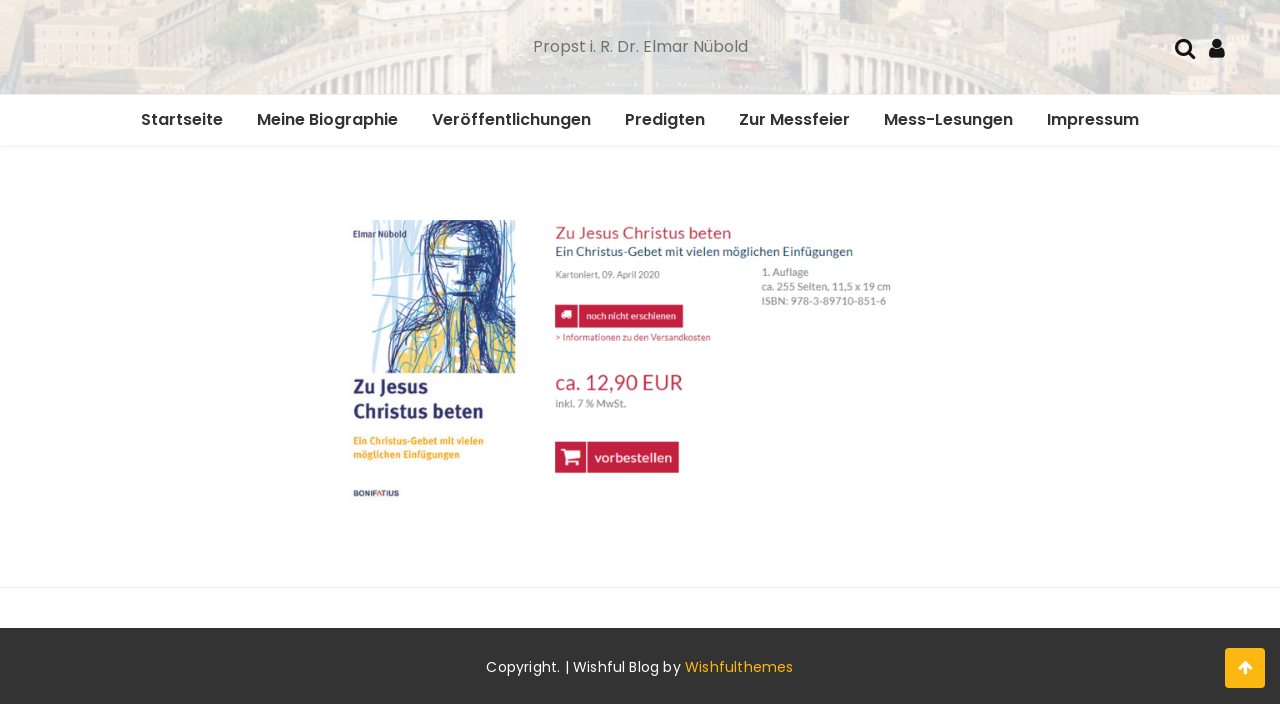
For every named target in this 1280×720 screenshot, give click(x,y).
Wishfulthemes (739, 667)
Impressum (1093, 119)
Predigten (665, 119)
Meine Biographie (327, 119)
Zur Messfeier (794, 119)
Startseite (182, 119)
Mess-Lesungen (948, 119)
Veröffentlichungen (511, 119)
